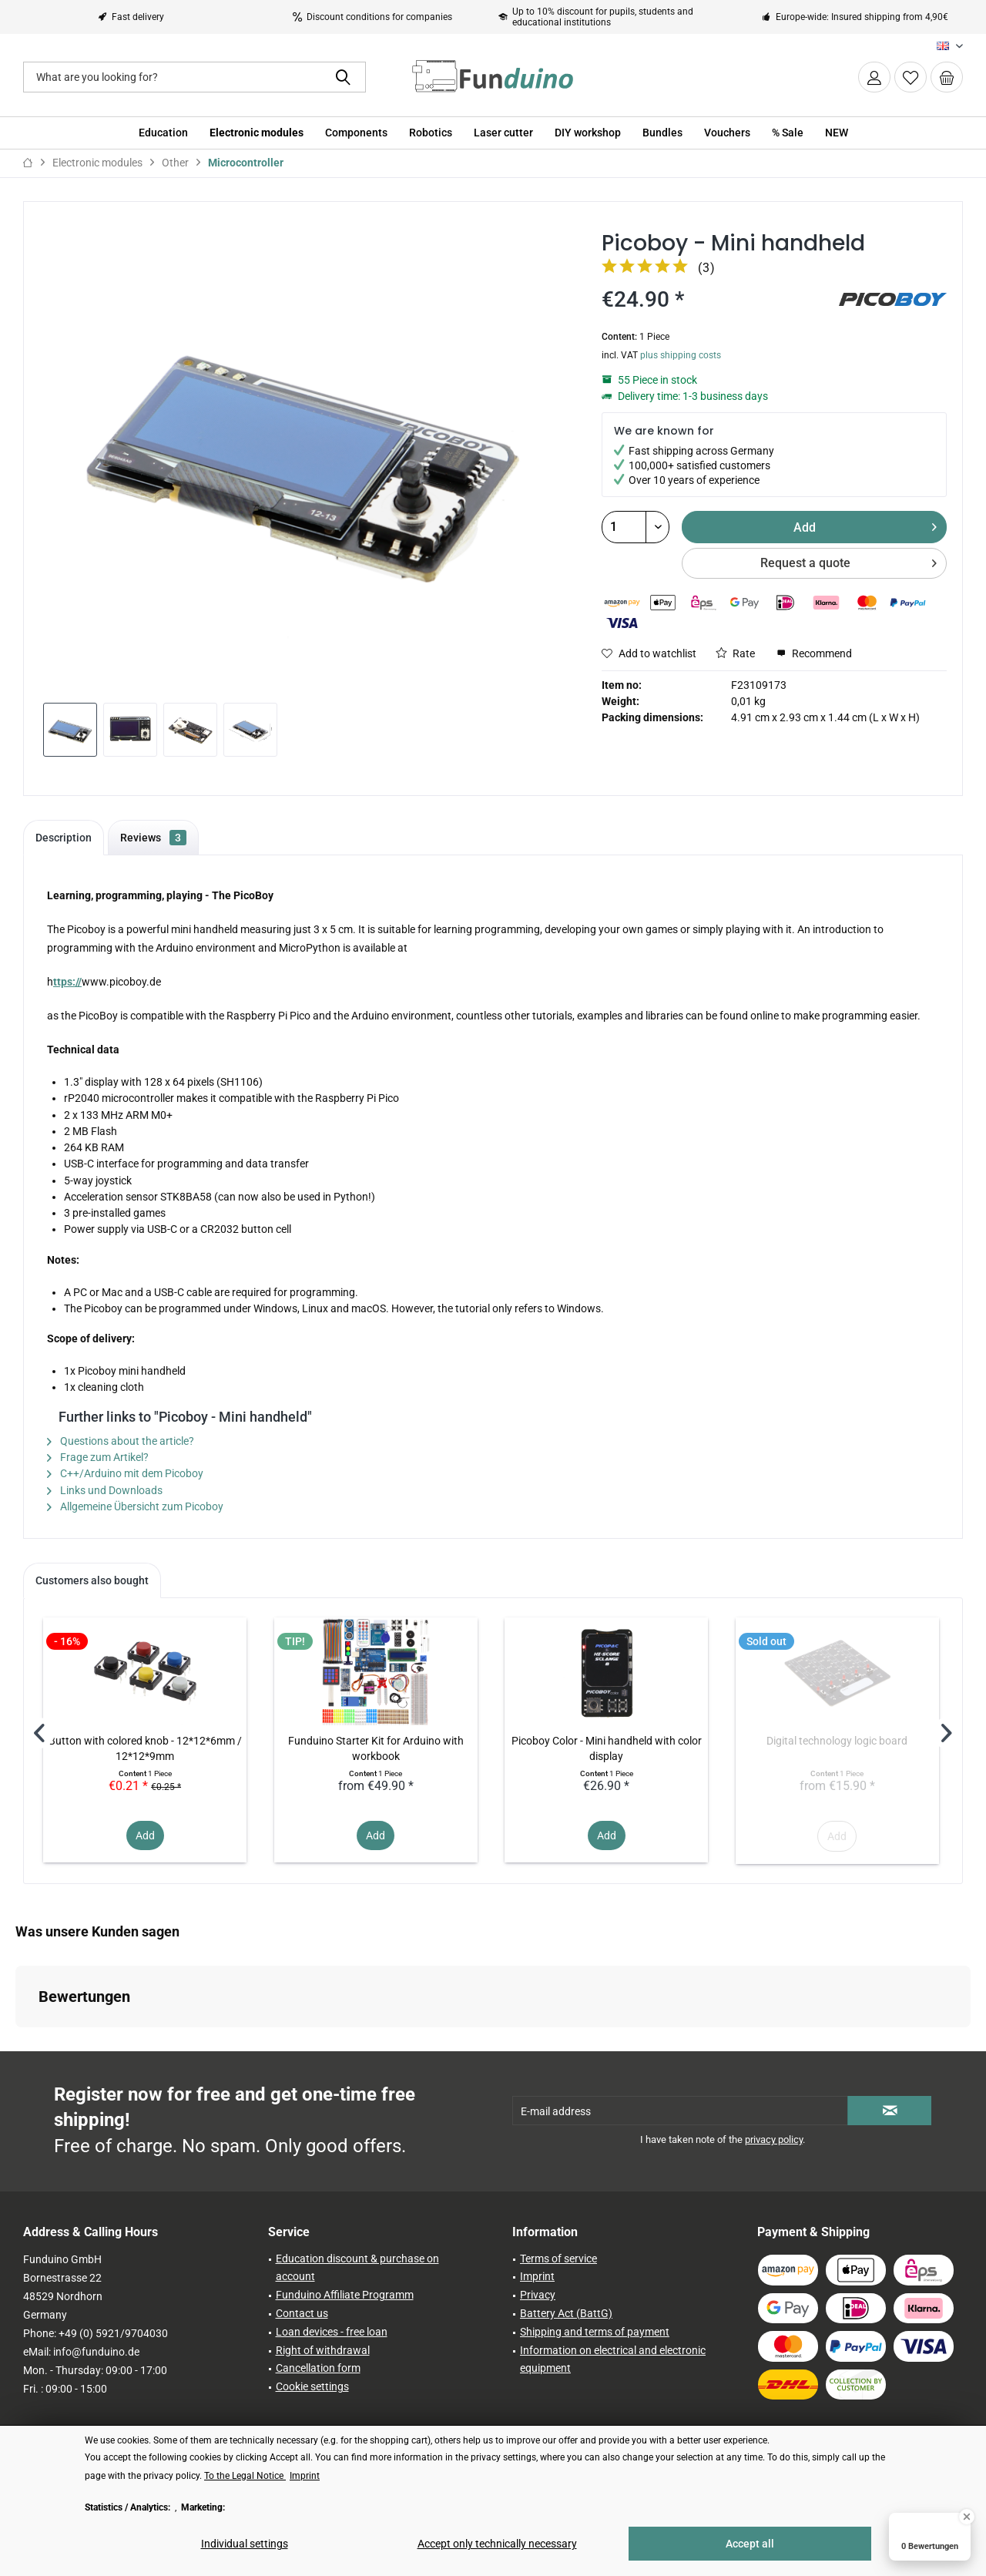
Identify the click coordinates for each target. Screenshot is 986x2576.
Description (63, 837)
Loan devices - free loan (331, 2332)
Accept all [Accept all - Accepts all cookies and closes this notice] (750, 2543)
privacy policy (774, 2139)
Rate (735, 653)
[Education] (163, 133)
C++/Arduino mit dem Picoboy (125, 1473)
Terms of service (558, 2258)
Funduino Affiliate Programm (345, 2295)
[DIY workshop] (588, 133)
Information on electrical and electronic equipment (613, 2359)
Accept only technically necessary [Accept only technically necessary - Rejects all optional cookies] (497, 2543)
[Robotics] (430, 133)
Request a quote (848, 560)
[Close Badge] (966, 2516)
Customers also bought (92, 1580)
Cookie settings (312, 2386)
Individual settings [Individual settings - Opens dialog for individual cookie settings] (244, 2543)
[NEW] (836, 133)
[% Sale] (787, 133)
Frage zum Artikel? (98, 1457)
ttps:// (67, 982)
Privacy (537, 2295)
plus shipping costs (680, 355)
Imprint (537, 2276)
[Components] (356, 133)
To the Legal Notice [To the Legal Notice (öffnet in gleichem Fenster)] (245, 2475)
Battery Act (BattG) (566, 2313)
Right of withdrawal (323, 2350)
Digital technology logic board (836, 1741)
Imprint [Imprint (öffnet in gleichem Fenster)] (305, 2475)
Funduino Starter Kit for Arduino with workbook (376, 1748)
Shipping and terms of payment (594, 2332)
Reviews (153, 837)
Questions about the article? (120, 1441)
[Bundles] (662, 133)
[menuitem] (947, 77)
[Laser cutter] (503, 133)
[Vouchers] (727, 133)
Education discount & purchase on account (357, 2267)
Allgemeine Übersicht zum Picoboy (135, 1506)
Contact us (302, 2313)
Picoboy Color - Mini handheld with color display (606, 1748)
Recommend (814, 653)
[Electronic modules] (256, 133)
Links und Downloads (105, 1490)
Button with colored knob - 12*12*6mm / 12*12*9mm (145, 1748)
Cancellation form (318, 2368)
